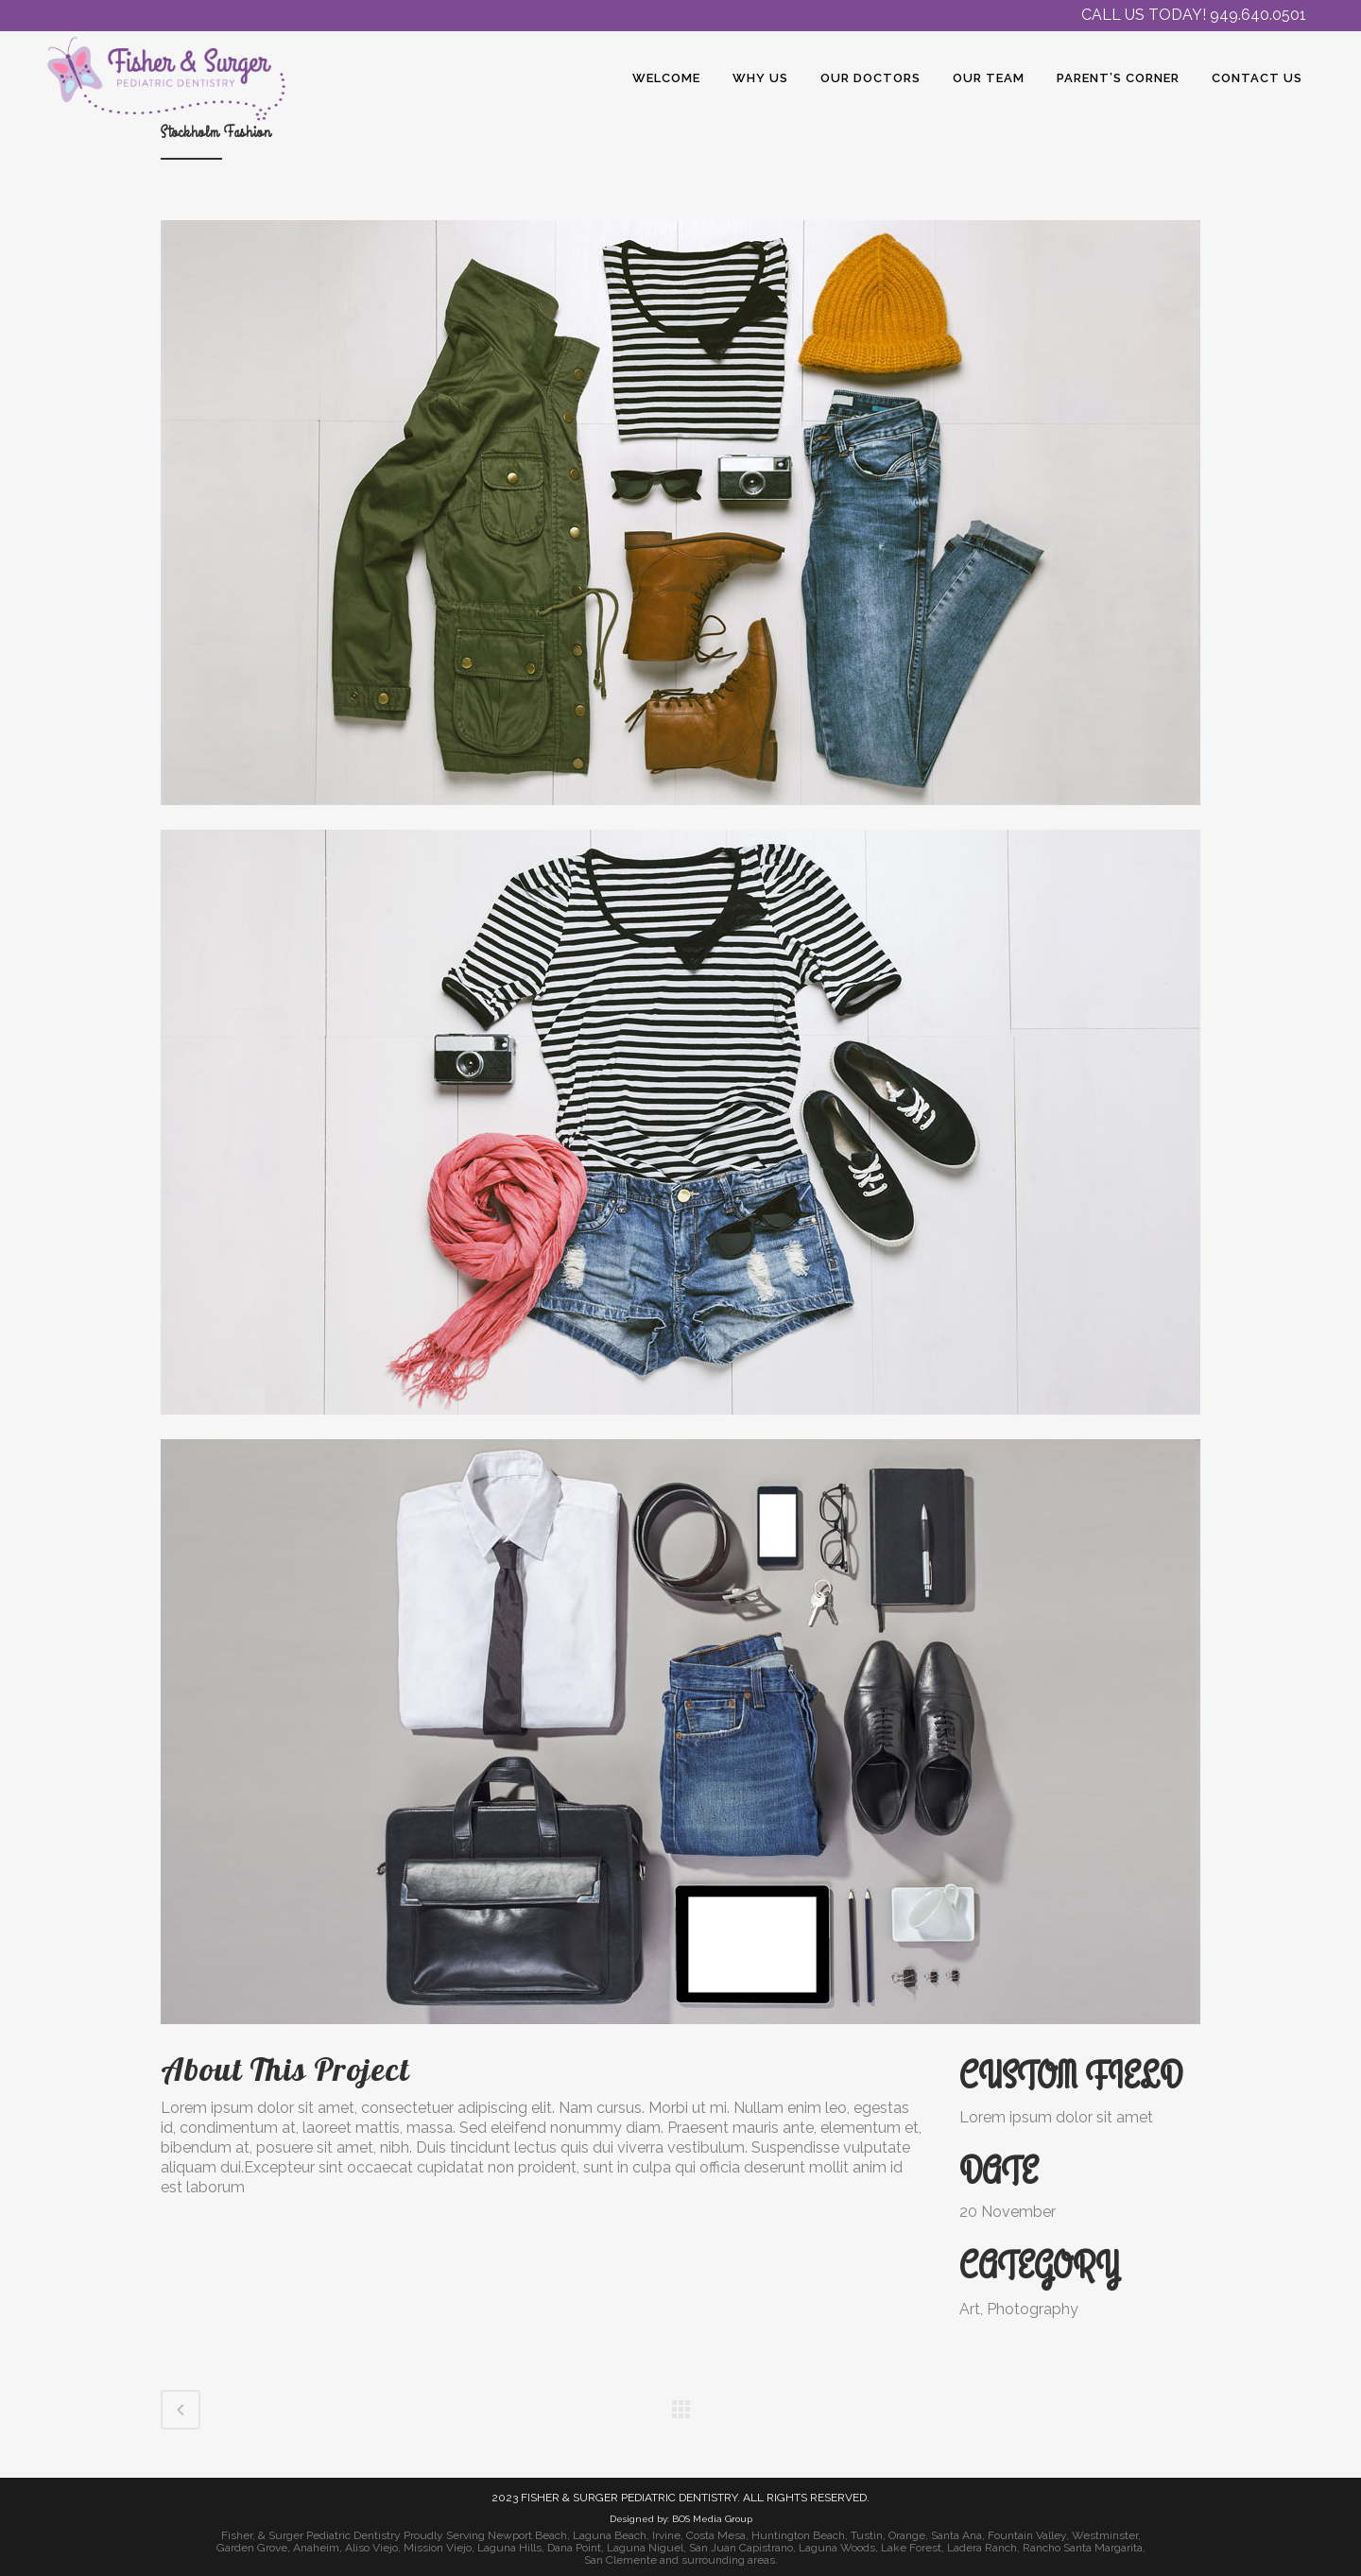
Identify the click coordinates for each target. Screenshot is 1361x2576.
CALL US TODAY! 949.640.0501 (1193, 15)
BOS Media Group (712, 2519)
